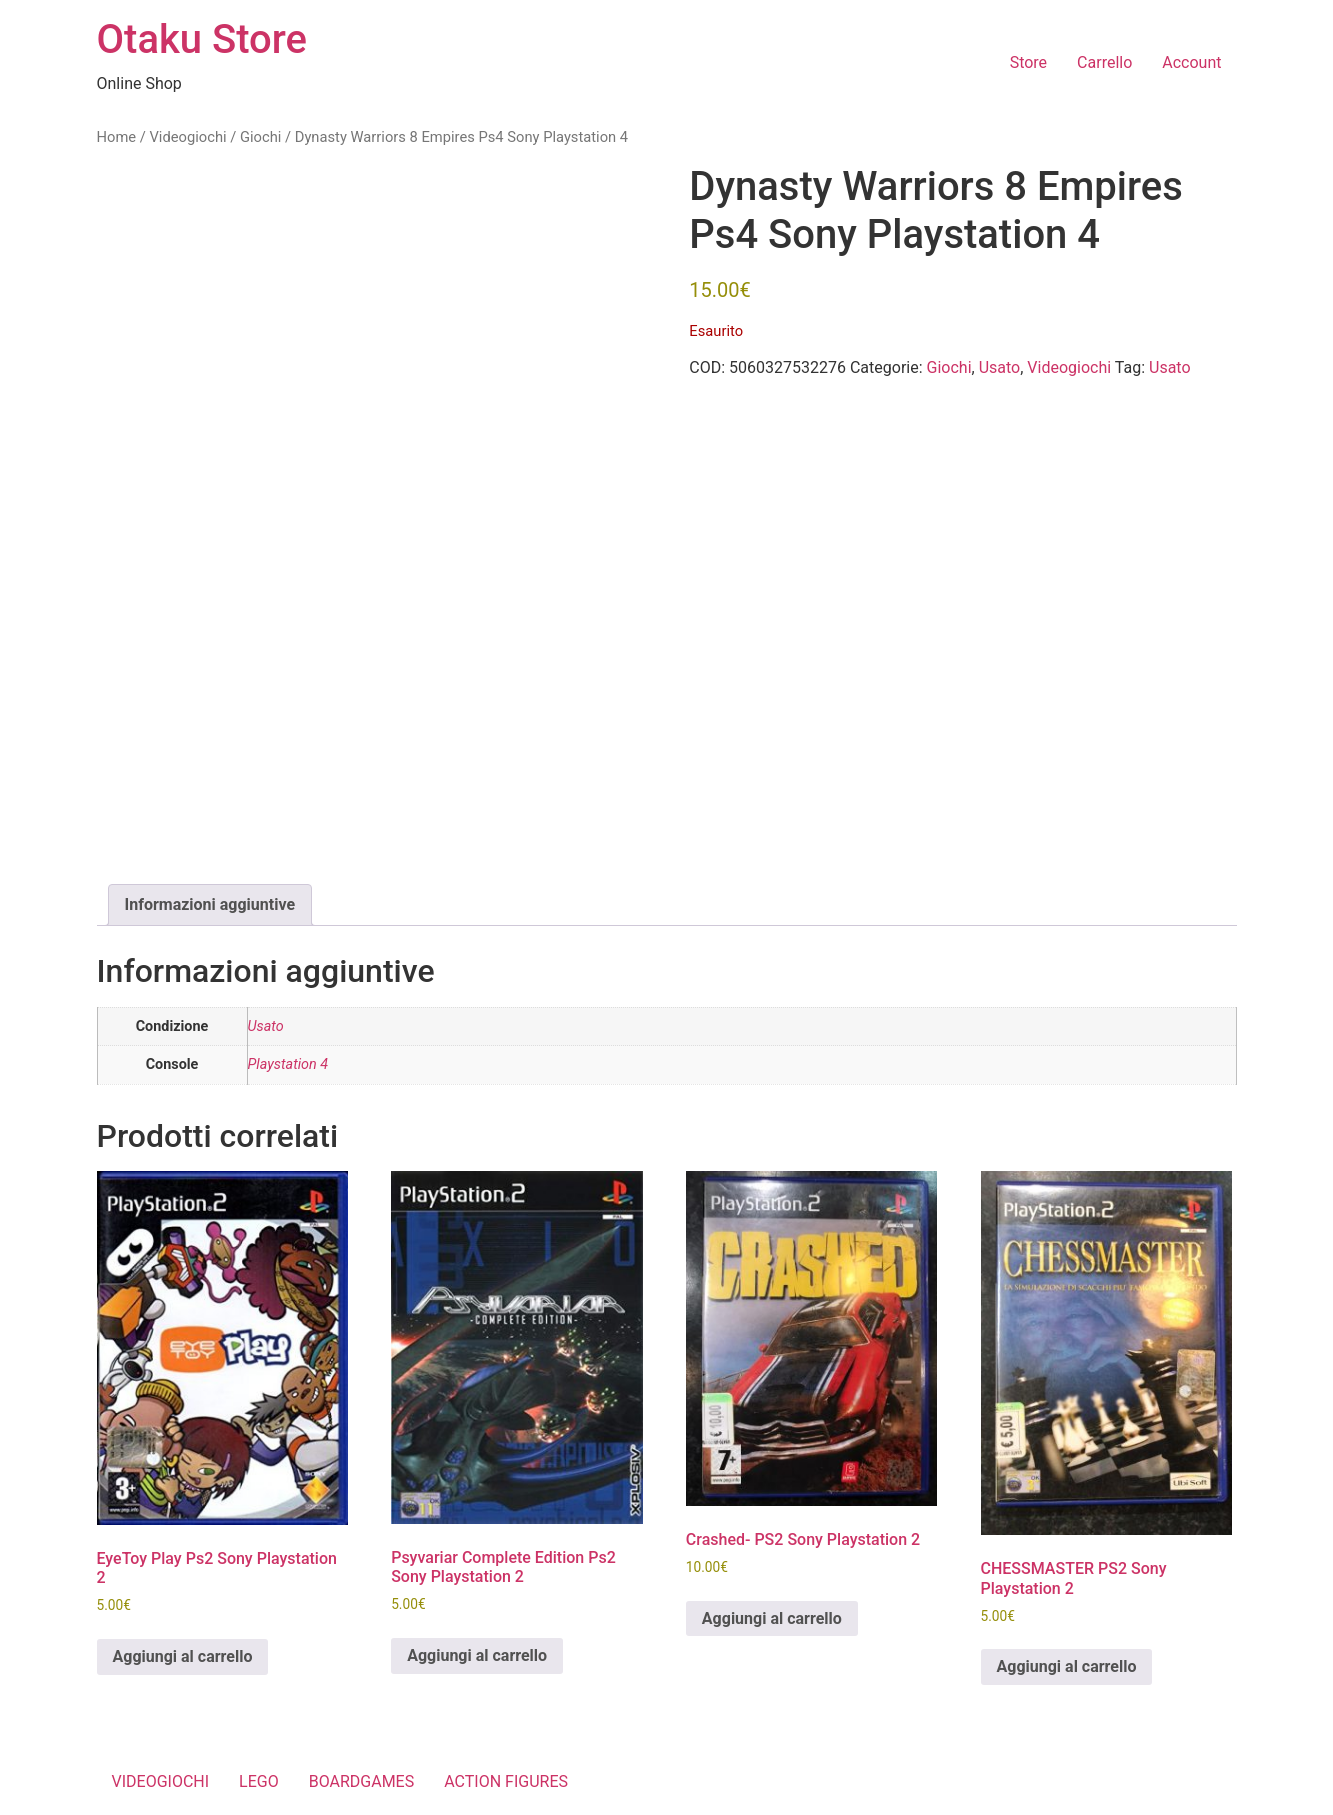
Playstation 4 (288, 1064)
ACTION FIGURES (506, 1781)
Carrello (1104, 62)
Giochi (260, 137)
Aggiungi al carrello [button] (183, 1656)
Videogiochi (187, 137)
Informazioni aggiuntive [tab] (210, 904)
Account (1191, 62)
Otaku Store (202, 39)
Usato (1000, 367)
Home (117, 137)
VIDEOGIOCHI (161, 1781)
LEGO (259, 1781)
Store (1028, 62)
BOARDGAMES (362, 1781)
